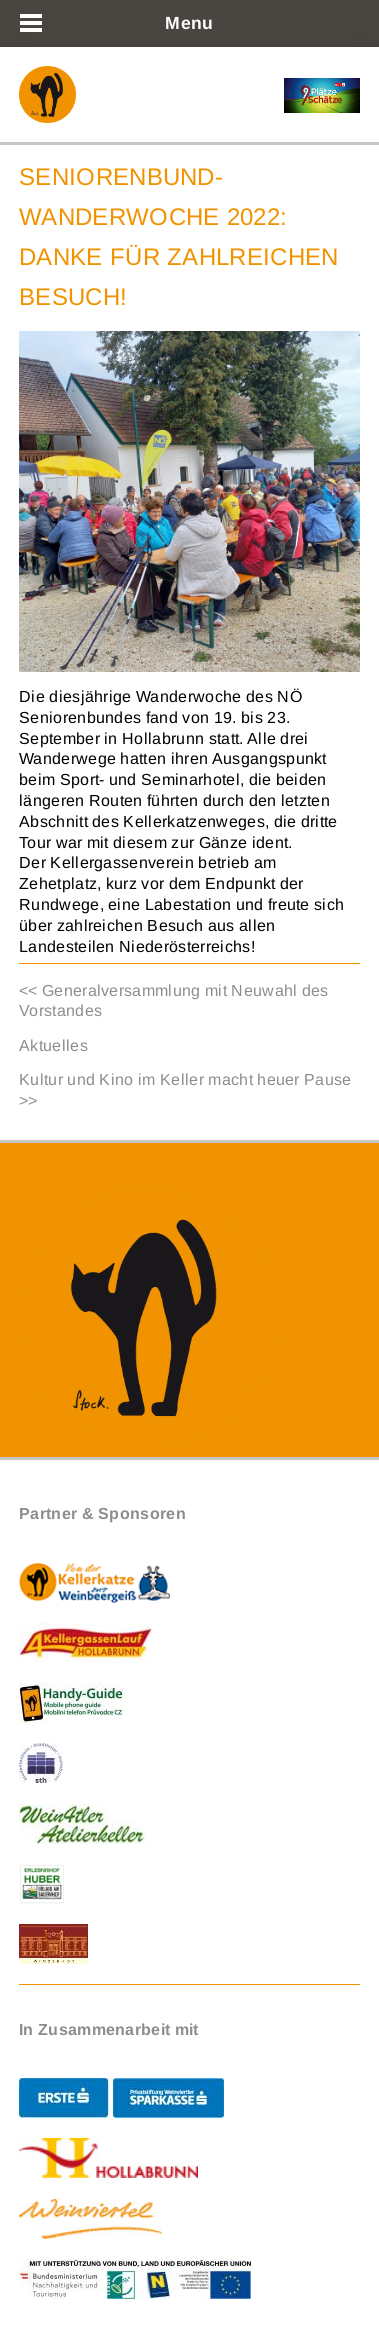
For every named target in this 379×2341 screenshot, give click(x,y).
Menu (189, 23)
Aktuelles (53, 1045)
